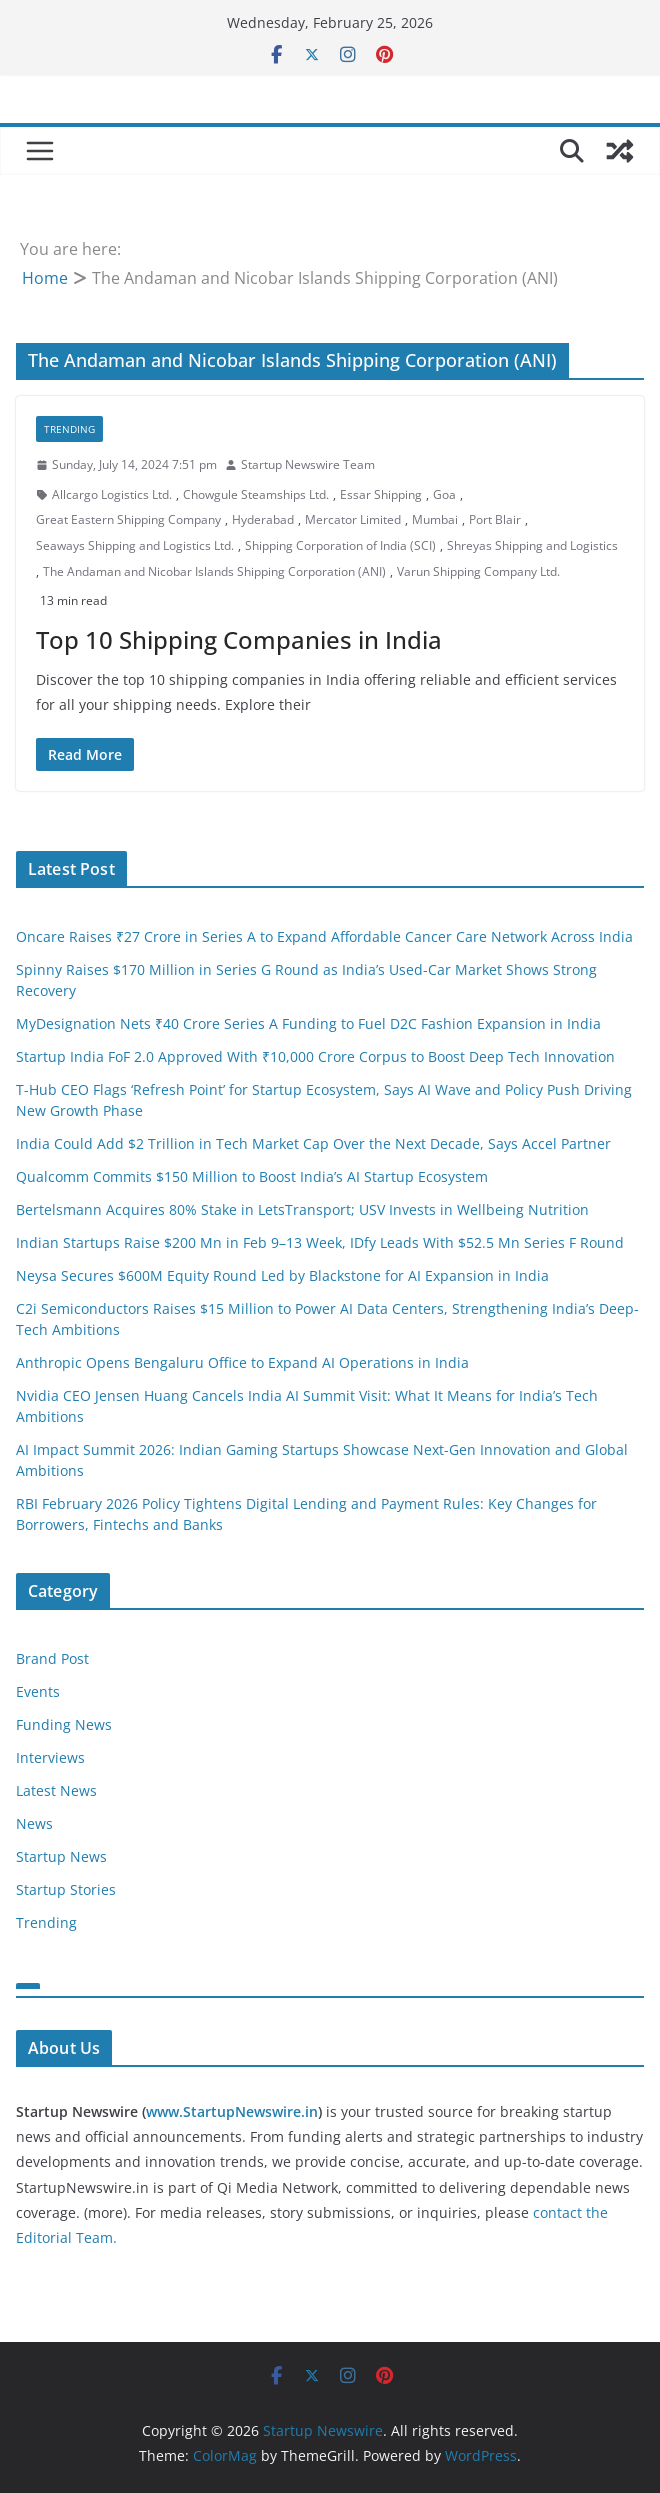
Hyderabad (263, 519)
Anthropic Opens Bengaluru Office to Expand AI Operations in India (242, 1362)
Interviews (50, 1757)
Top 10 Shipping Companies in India (239, 639)
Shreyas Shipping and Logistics (532, 545)
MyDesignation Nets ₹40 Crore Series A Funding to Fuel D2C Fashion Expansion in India (308, 1023)
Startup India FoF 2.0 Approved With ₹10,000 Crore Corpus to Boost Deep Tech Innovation (315, 1056)
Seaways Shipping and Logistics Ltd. (135, 545)
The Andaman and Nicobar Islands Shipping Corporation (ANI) (214, 571)
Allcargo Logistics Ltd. (112, 494)
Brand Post (52, 1658)
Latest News (56, 1790)
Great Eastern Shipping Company (128, 519)
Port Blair (495, 519)
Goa (444, 494)
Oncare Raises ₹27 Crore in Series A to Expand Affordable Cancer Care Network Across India (324, 936)
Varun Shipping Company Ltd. (478, 571)
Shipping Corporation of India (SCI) (340, 545)
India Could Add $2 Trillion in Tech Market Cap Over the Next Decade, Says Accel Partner (313, 1143)
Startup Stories (66, 1889)
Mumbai (435, 519)
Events (38, 1691)
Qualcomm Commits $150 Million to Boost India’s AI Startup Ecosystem (252, 1176)
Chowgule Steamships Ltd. (256, 494)
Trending (69, 429)
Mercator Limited (353, 519)
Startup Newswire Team (308, 464)
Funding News (64, 1724)
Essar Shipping (381, 494)
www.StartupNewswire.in (232, 2111)
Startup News (61, 1856)
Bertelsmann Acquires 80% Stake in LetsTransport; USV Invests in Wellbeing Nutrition (302, 1209)
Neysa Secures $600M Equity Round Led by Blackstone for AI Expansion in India (282, 1275)
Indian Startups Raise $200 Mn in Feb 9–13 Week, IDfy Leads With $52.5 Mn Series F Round (320, 1242)
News (34, 1823)
